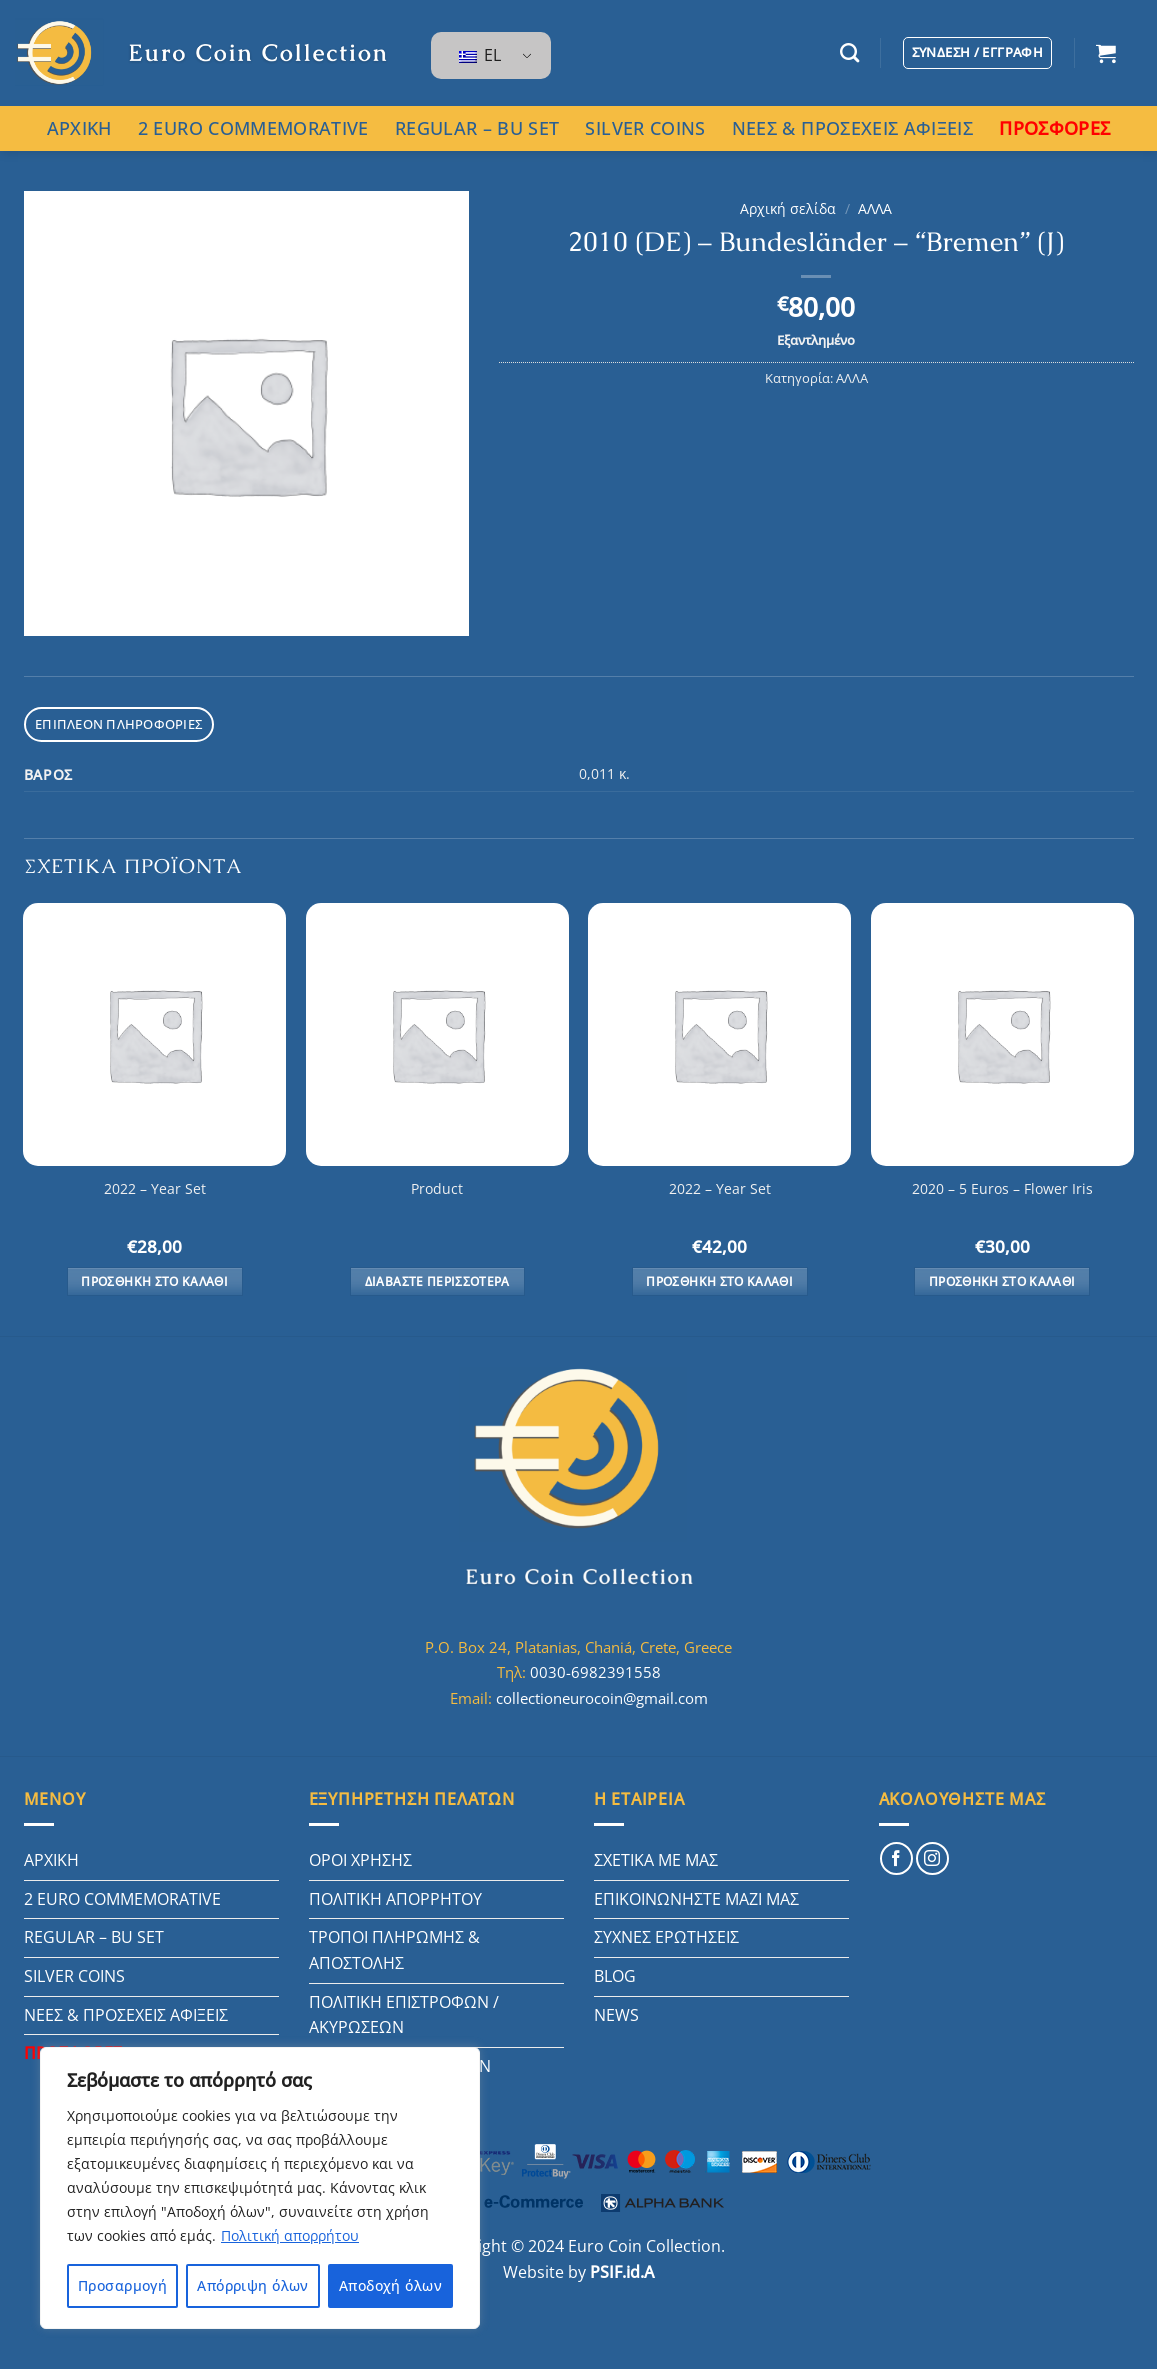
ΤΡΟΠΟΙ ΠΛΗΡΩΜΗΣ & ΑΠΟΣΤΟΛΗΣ (394, 1950)
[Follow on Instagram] (932, 1858)
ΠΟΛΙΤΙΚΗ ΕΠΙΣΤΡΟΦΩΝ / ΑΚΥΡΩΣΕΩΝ (404, 2015)
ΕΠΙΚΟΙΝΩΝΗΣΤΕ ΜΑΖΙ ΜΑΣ (696, 1899)
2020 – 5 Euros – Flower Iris (1002, 1189)
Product (437, 1189)
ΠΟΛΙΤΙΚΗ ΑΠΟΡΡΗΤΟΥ (395, 1899)
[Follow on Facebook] (896, 1858)
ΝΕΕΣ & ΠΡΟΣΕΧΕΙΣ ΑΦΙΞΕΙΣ (852, 128)
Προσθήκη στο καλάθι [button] (154, 1281)
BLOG (615, 1976)
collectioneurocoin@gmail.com (602, 1698)
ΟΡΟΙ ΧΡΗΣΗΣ (360, 1860)
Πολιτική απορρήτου (290, 2235)
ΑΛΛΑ (875, 208)
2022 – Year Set (155, 1189)
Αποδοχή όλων (390, 2285)
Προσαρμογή (122, 2285)
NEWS (616, 2015)
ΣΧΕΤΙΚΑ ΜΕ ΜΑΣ (656, 1860)
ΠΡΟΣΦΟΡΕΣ (1054, 128)
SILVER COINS (645, 128)
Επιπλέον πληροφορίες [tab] (118, 724)
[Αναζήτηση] (849, 52)
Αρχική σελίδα (788, 208)
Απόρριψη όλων (252, 2285)
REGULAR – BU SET (477, 128)
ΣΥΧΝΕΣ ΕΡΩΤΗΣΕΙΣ (666, 1937)
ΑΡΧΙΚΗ (79, 128)
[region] (260, 2188)
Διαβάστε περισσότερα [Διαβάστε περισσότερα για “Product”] (437, 1281)
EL (480, 55)
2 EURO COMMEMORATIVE (253, 128)
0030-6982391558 (595, 1672)
